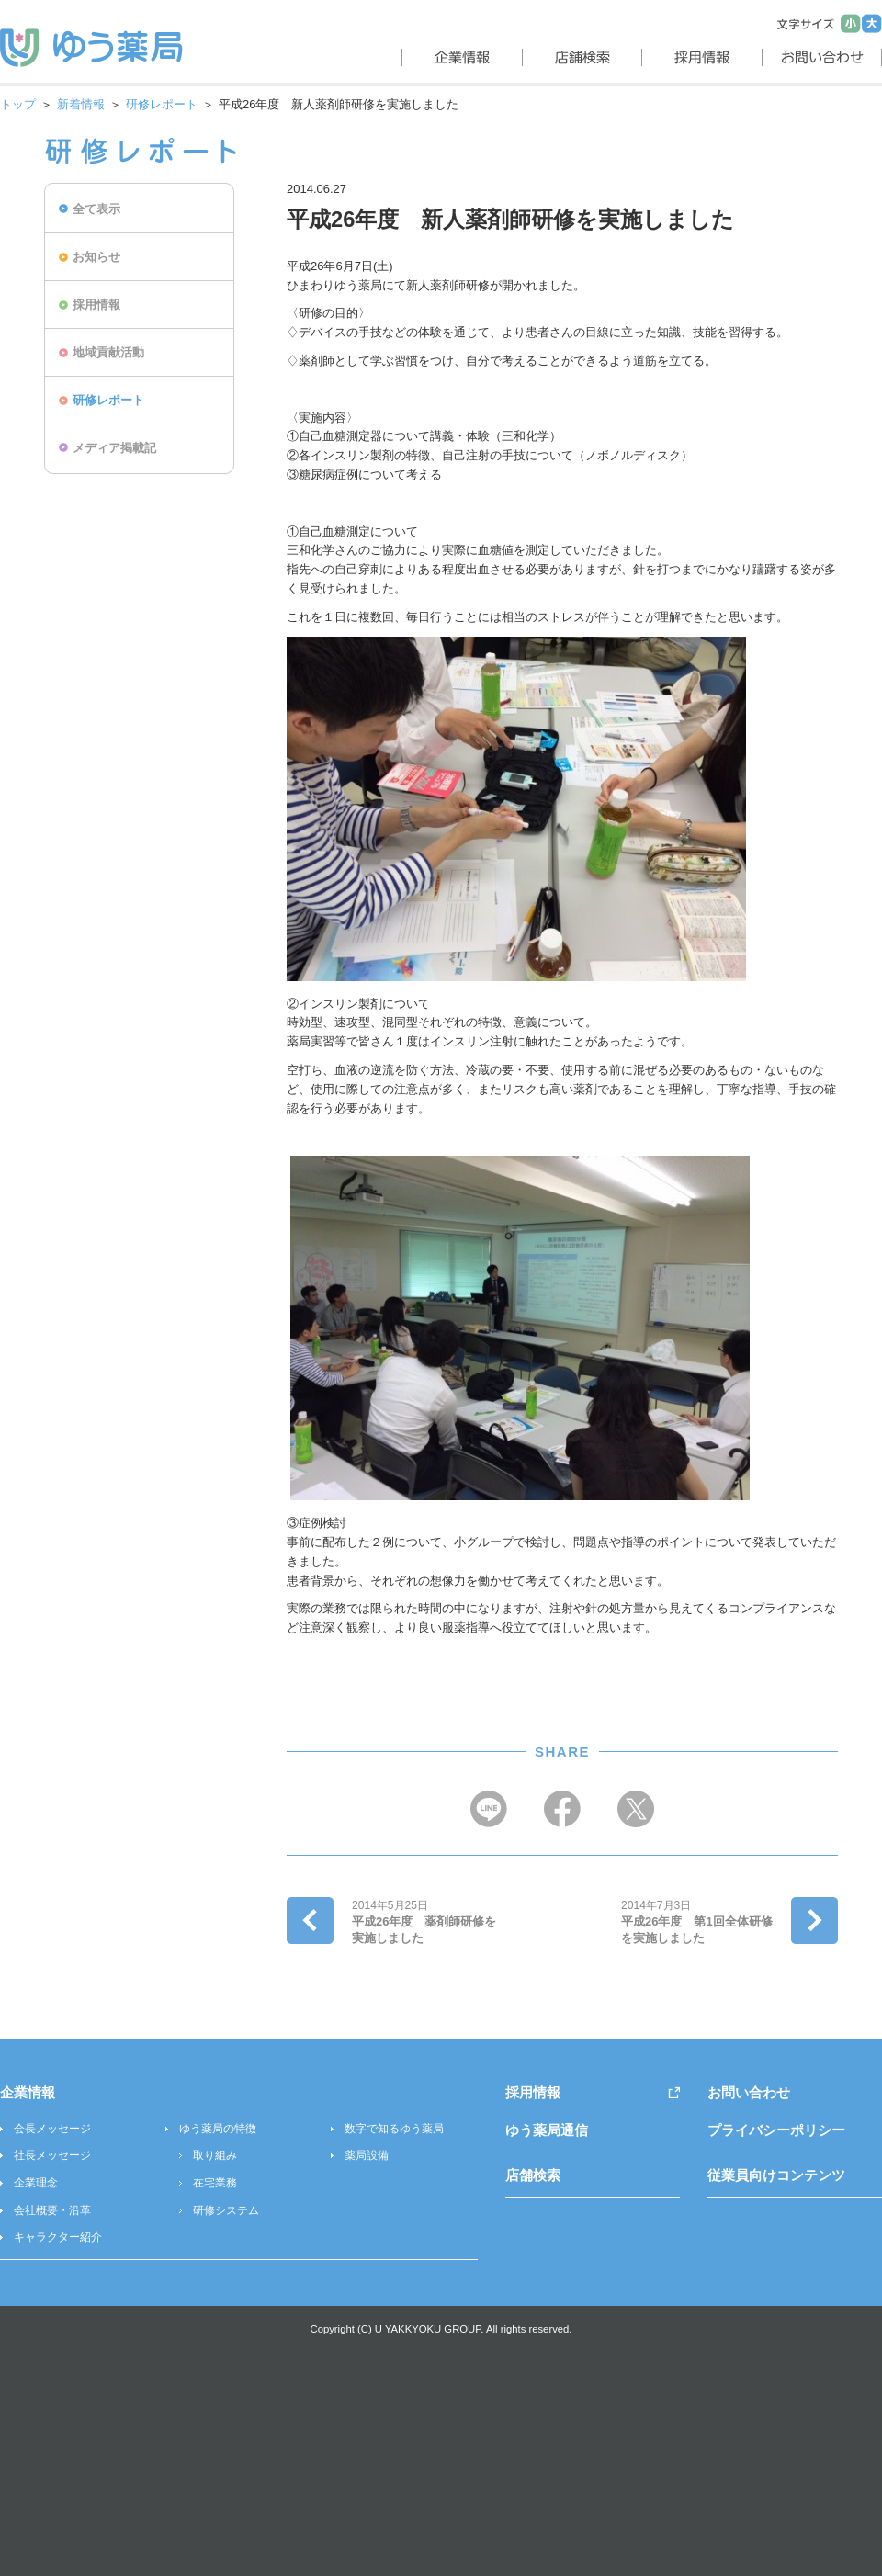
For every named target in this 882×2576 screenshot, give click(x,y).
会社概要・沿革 (52, 2210)
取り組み (215, 2155)
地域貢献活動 (108, 352)
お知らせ (96, 257)
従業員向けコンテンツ (776, 2175)
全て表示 (96, 209)
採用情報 (96, 304)
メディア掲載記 (114, 448)
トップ (18, 104)
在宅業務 (215, 2182)
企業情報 (27, 2092)
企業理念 (36, 2182)
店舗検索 (532, 2175)
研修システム (226, 2210)
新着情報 (81, 104)
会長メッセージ (52, 2128)
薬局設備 (367, 2155)
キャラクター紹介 (58, 2237)
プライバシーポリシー (776, 2130)
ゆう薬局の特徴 (217, 2128)
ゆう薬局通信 (546, 2130)
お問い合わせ (748, 2092)
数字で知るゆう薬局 (394, 2128)
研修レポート (162, 104)
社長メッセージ (52, 2155)
